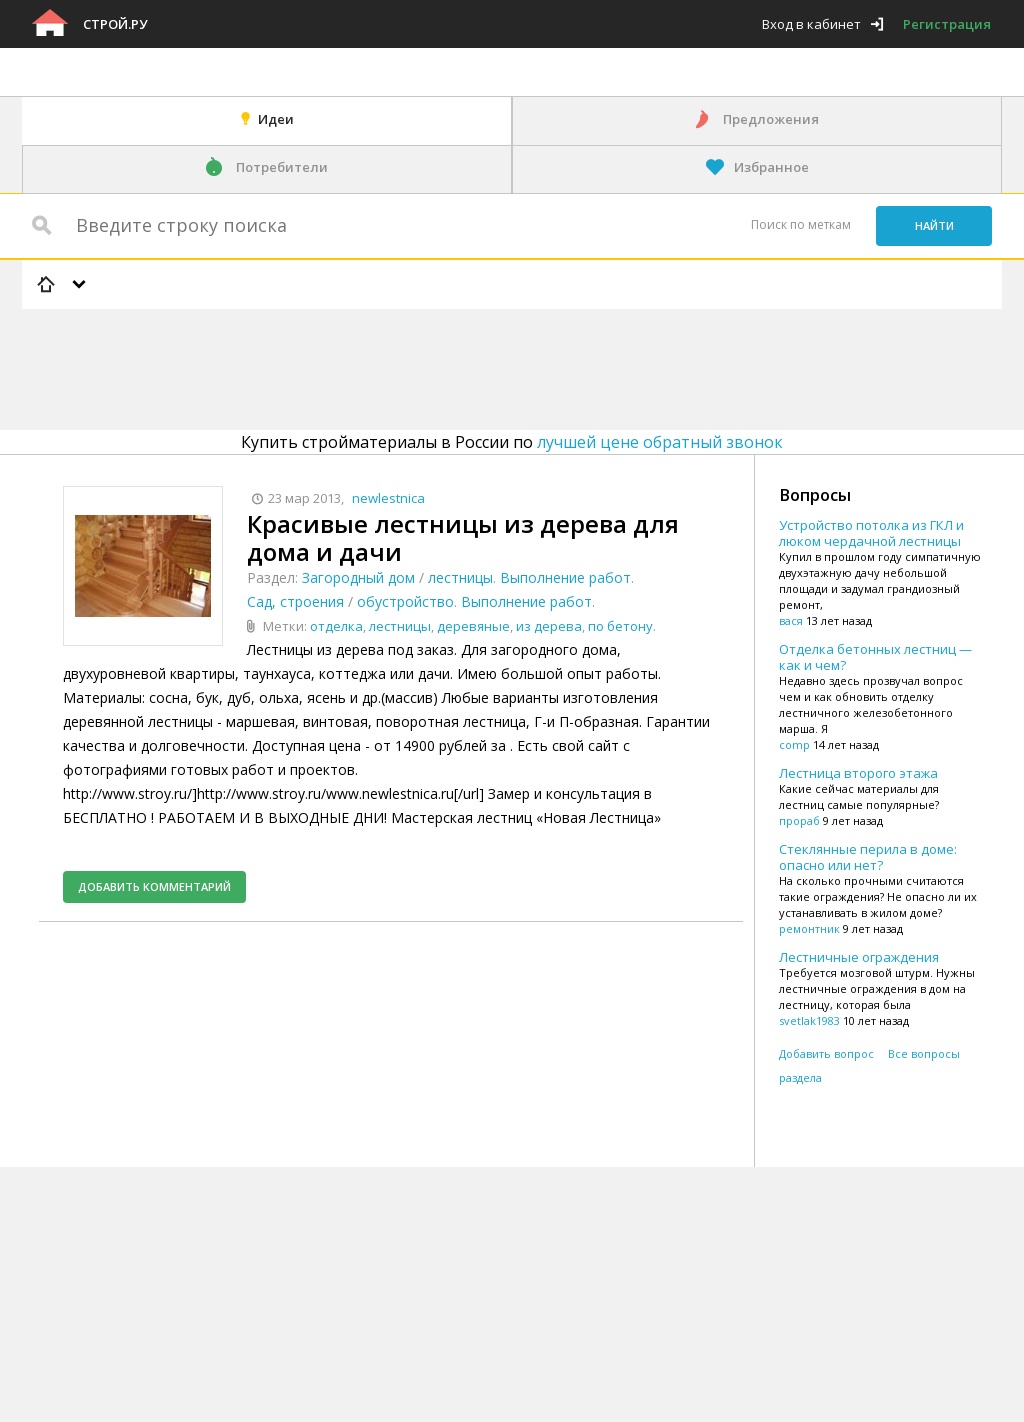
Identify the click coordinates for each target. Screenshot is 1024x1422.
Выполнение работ (565, 577)
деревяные (473, 626)
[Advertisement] (386, 366)
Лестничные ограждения (859, 957)
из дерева (549, 626)
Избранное (771, 167)
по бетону (620, 626)
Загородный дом (358, 577)
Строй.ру (115, 24)
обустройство (405, 601)
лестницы (460, 577)
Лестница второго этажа (858, 773)
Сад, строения (295, 601)
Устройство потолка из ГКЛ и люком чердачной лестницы (871, 533)
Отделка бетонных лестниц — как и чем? (875, 657)
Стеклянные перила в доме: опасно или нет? (868, 857)
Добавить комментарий (154, 886)
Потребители (282, 167)
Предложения (771, 119)
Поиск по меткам (801, 224)
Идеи (276, 119)
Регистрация (947, 24)
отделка (336, 626)
